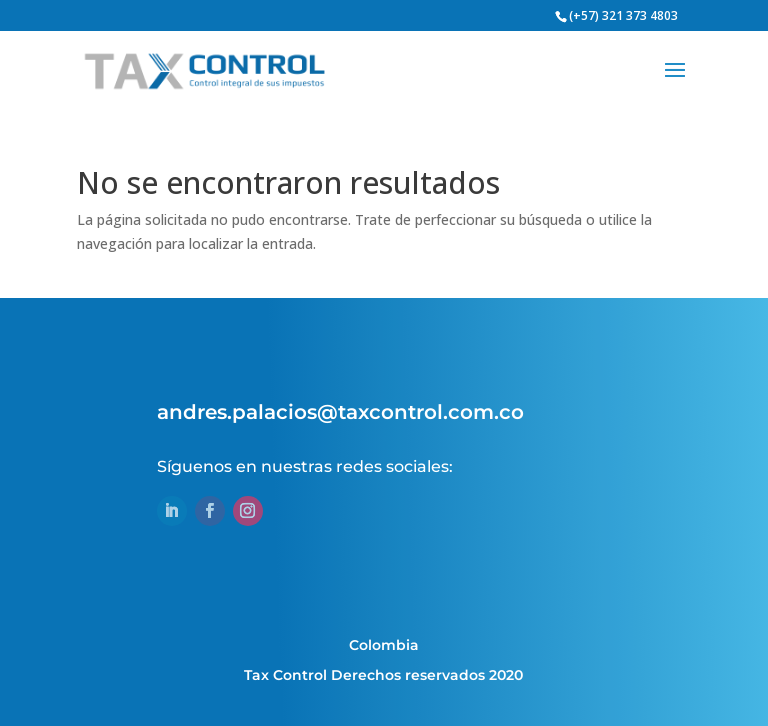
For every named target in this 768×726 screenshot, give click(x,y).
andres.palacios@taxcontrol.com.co (340, 412)
